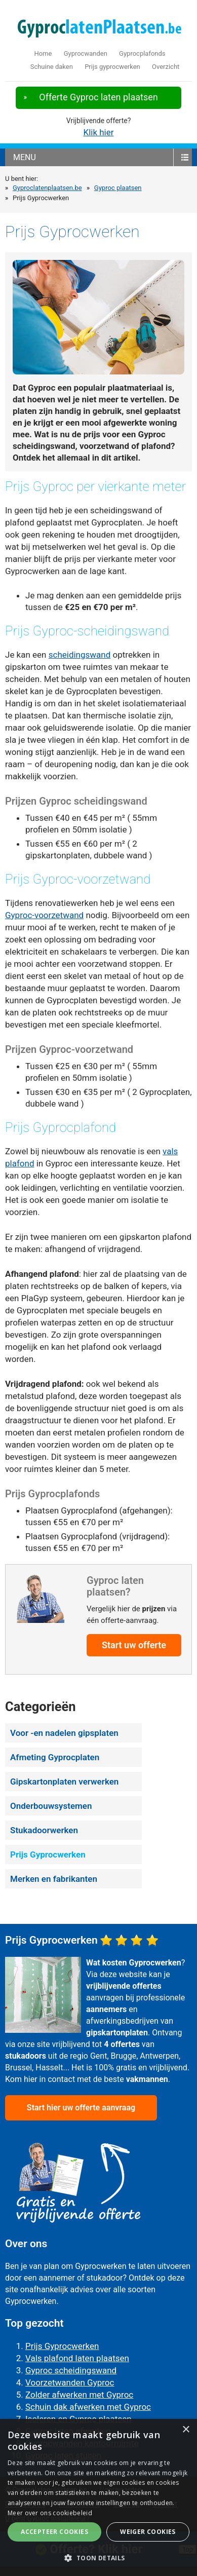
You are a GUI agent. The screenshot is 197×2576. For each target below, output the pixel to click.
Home (43, 53)
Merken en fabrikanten (53, 1879)
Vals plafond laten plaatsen (77, 2358)
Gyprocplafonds (142, 53)
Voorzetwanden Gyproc (69, 2382)
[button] (98, 2558)
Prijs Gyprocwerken (48, 1854)
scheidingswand (80, 655)
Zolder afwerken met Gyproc (79, 2395)
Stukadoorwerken (44, 1830)
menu (24, 157)
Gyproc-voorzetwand (44, 915)
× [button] (185, 2430)
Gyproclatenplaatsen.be (47, 188)
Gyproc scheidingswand (70, 2370)
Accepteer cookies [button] (54, 2531)
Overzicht (165, 66)
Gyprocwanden (85, 53)
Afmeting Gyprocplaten (54, 1757)
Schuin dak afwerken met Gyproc (88, 2407)
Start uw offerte (134, 1645)
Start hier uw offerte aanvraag (81, 2107)
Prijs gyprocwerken (112, 66)
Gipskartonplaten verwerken (64, 1781)
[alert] (98, 2497)
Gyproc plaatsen (118, 188)
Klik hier (98, 132)
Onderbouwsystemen (51, 1806)
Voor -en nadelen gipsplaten (64, 1733)
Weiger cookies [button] (148, 2531)
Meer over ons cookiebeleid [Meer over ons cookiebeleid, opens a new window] (50, 2513)
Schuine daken (51, 66)
